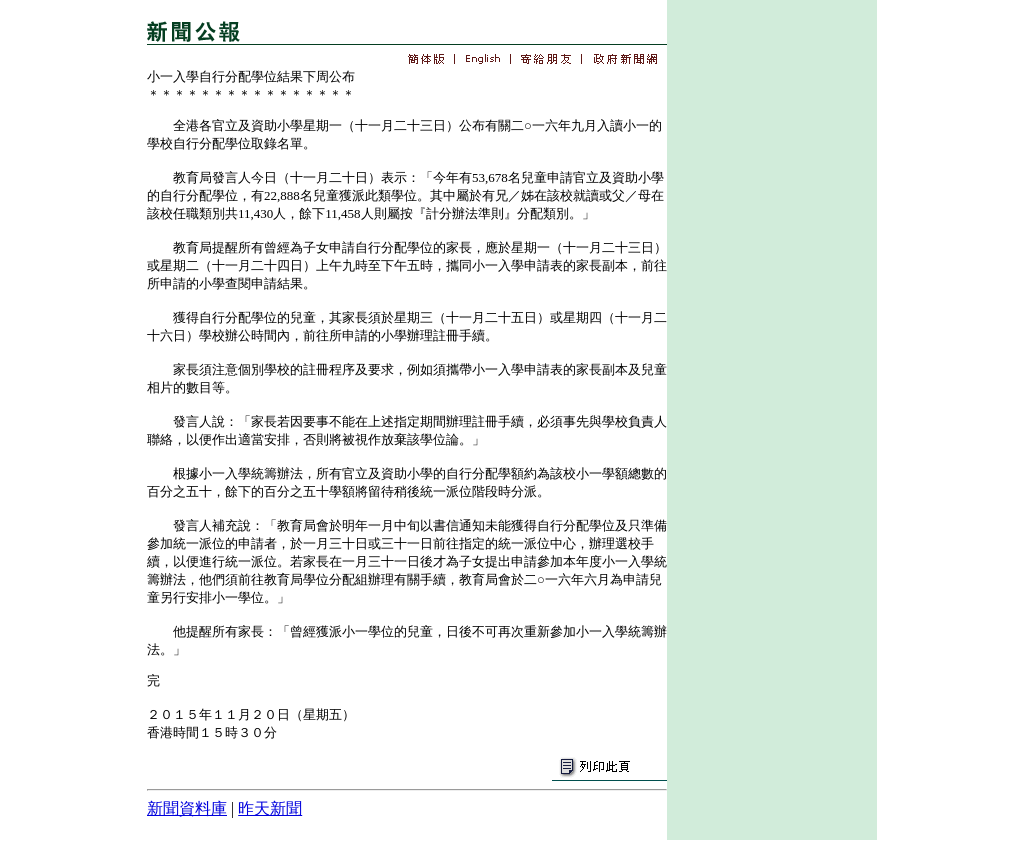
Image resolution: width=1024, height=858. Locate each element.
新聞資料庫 (187, 808)
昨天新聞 (270, 808)
